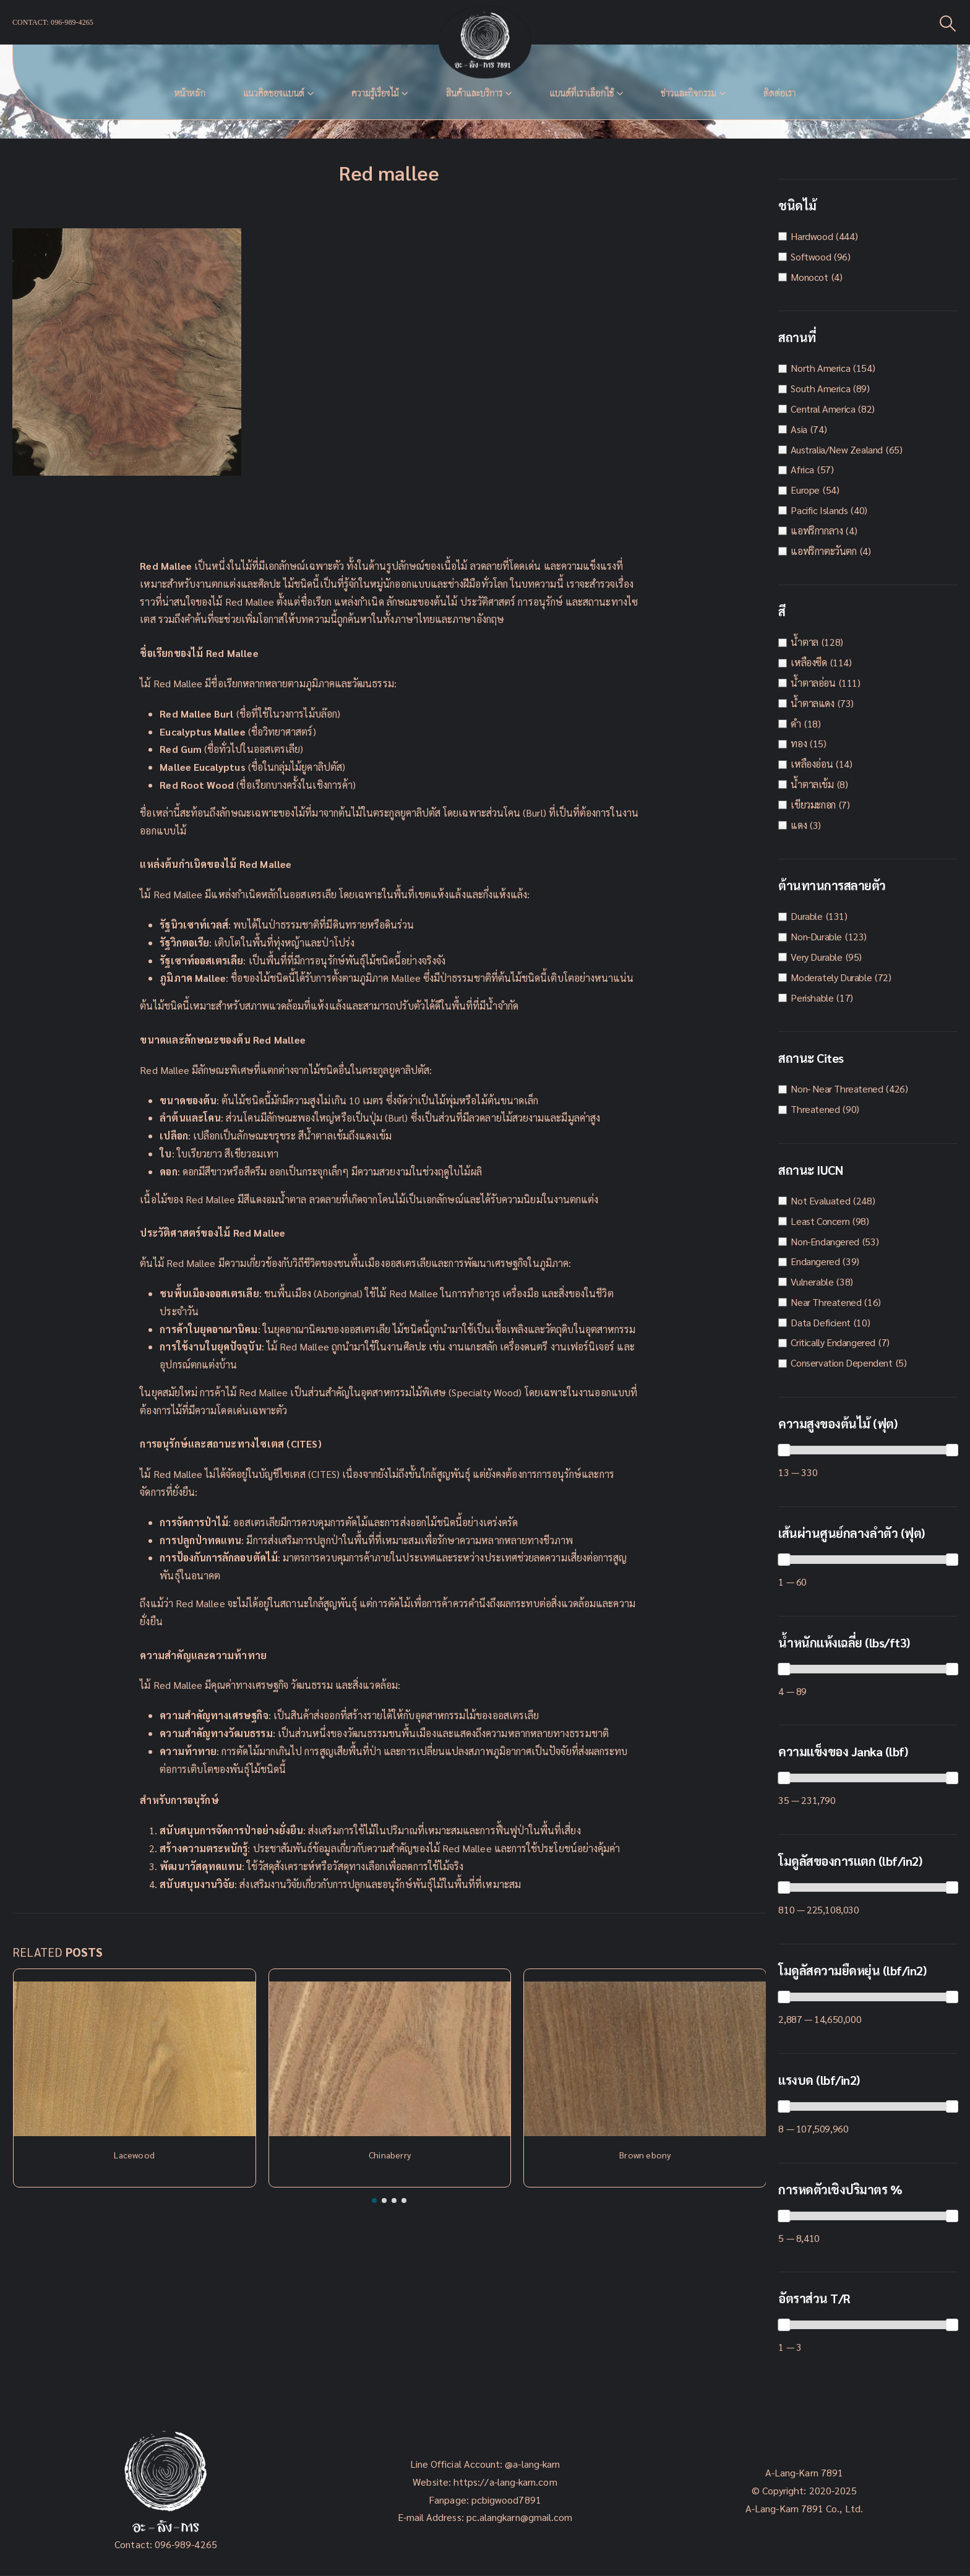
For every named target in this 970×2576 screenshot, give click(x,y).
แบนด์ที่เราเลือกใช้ (581, 93)
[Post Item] (134, 2058)
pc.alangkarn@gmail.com (518, 2516)
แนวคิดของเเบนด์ (273, 93)
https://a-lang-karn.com (505, 2481)
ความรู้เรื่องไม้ (375, 93)
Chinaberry (390, 2154)
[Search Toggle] (948, 23)
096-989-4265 (186, 2544)
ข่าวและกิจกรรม (688, 93)
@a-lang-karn (532, 2463)
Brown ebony (645, 2154)
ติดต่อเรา (779, 93)
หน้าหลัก (189, 93)
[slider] (784, 1450)
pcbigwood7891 (506, 2499)
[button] (374, 2200)
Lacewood (134, 2154)
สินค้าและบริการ (473, 93)
